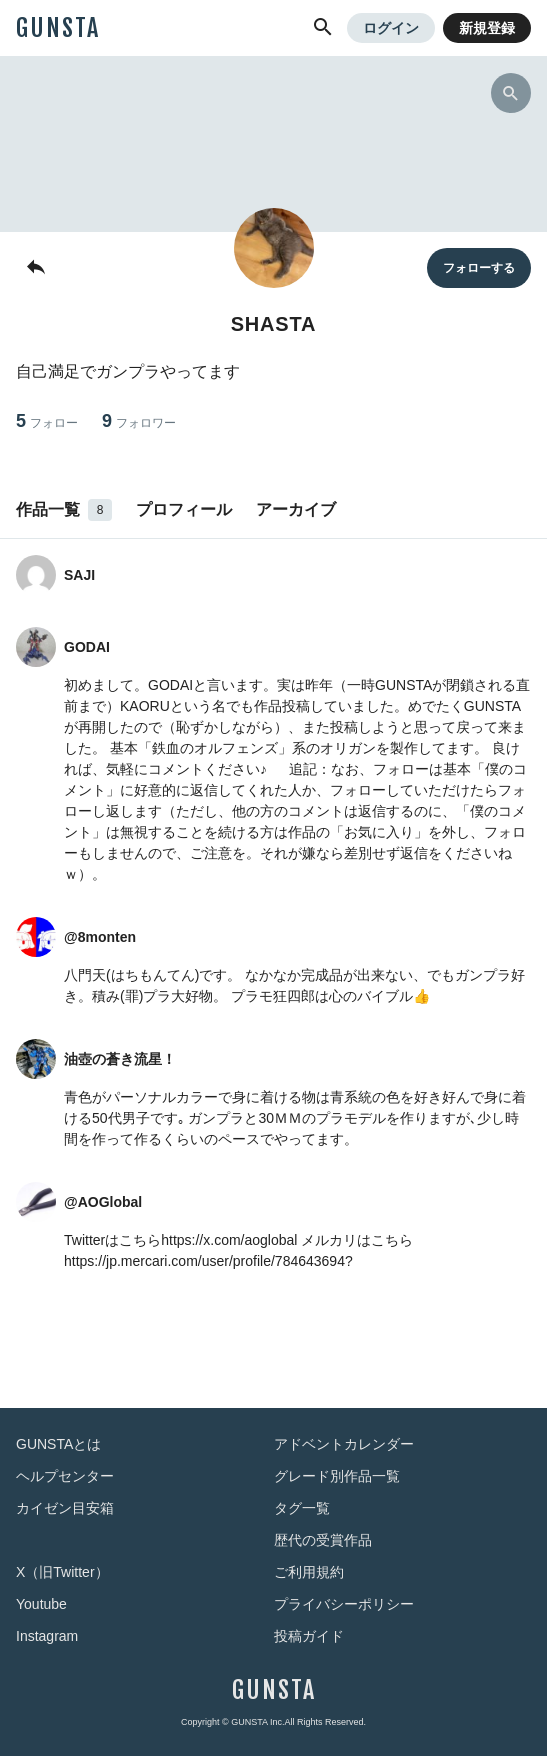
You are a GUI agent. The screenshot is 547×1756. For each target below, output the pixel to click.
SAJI (79, 575)
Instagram (47, 1636)
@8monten (100, 937)
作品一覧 (64, 510)
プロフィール (184, 509)
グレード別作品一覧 (337, 1476)
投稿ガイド (309, 1636)
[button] (323, 28)
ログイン (391, 28)
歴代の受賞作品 (323, 1540)
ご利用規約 (309, 1572)
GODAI (87, 647)
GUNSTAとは (58, 1444)
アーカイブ (296, 509)
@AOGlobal (103, 1202)
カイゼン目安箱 (65, 1508)
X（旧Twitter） (62, 1572)
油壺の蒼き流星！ (120, 1059)
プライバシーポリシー (344, 1604)
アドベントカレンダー (344, 1444)
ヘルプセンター (65, 1476)
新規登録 (487, 28)
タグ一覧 (302, 1508)
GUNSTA (58, 28)
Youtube (41, 1604)
